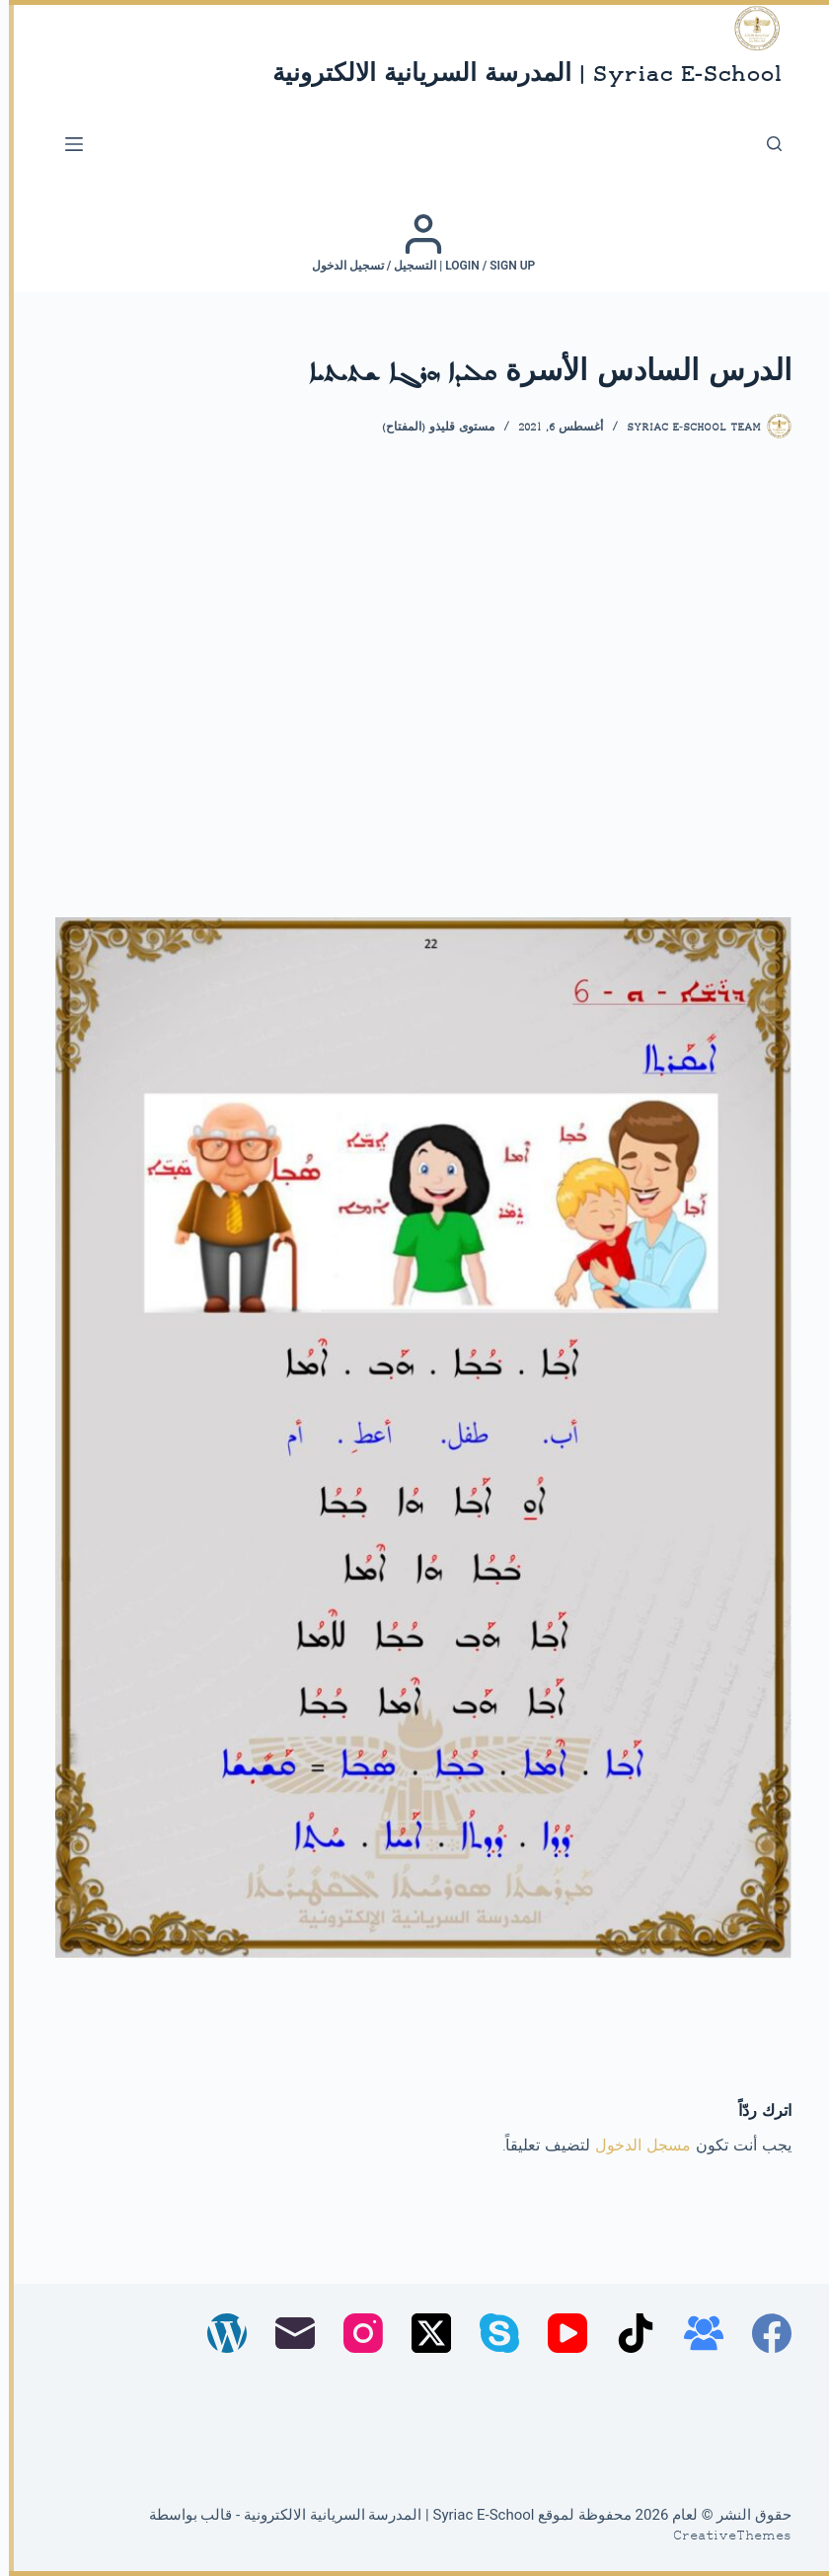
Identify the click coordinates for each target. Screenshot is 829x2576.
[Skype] (490, 2333)
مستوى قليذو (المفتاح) (429, 428)
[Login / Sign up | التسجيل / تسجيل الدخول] (415, 243)
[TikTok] (626, 2333)
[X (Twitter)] (422, 2333)
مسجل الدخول (634, 2147)
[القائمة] (65, 144)
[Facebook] (763, 2333)
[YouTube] (558, 2333)
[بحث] (765, 143)
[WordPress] (218, 2333)
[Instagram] (354, 2333)
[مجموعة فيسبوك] (695, 2333)
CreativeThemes (723, 2536)
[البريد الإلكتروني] (286, 2333)
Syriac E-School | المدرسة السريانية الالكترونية (518, 75)
